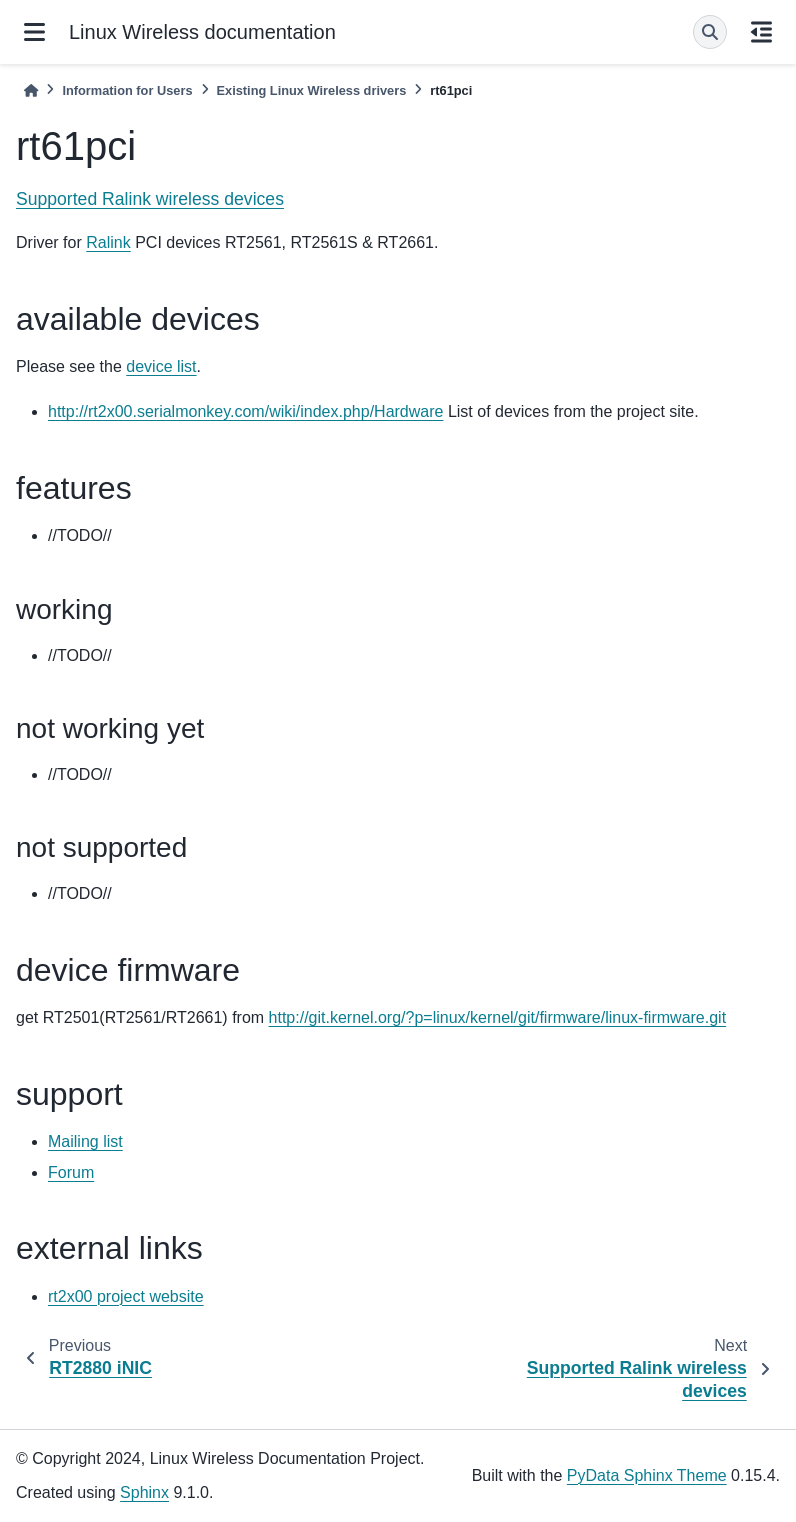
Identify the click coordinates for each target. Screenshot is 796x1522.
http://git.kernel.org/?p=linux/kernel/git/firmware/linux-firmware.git (498, 1017)
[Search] (710, 32)
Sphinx (144, 1492)
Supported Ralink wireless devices (150, 199)
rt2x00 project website (126, 1296)
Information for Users (127, 90)
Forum (71, 1172)
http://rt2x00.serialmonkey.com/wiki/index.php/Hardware (245, 411)
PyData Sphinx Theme (647, 1475)
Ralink (108, 242)
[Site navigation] (34, 32)
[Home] (31, 90)
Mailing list (85, 1141)
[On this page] (761, 32)
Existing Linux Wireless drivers (312, 90)
